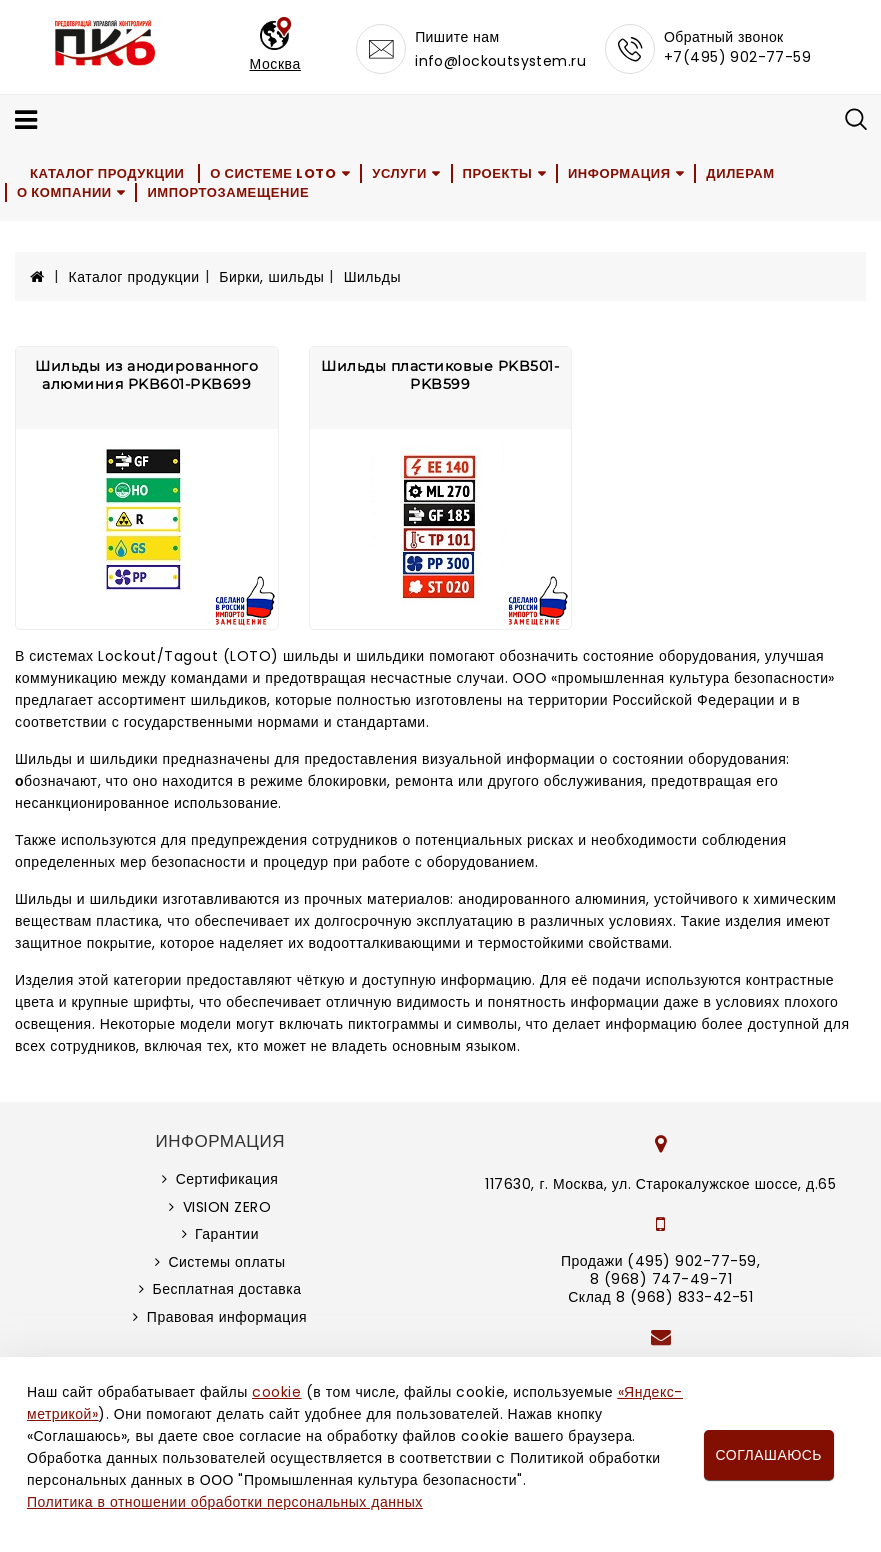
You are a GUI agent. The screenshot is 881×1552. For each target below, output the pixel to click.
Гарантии (227, 1234)
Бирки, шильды (271, 277)
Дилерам (740, 173)
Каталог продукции (107, 173)
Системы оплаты (226, 1262)
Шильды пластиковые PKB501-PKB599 (440, 375)
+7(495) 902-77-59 (737, 57)
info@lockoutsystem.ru (500, 61)
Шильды (372, 277)
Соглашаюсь (769, 1455)
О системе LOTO (273, 173)
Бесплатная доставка (227, 1289)
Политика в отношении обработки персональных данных (225, 1502)
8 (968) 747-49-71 (661, 1279)
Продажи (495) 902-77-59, (660, 1261)
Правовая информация (227, 1317)
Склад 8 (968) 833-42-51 (660, 1297)
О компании (64, 192)
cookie (276, 1392)
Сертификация (227, 1179)
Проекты (498, 173)
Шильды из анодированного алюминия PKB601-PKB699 (146, 375)
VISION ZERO (227, 1207)
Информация (619, 173)
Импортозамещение (228, 192)
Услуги (399, 173)
